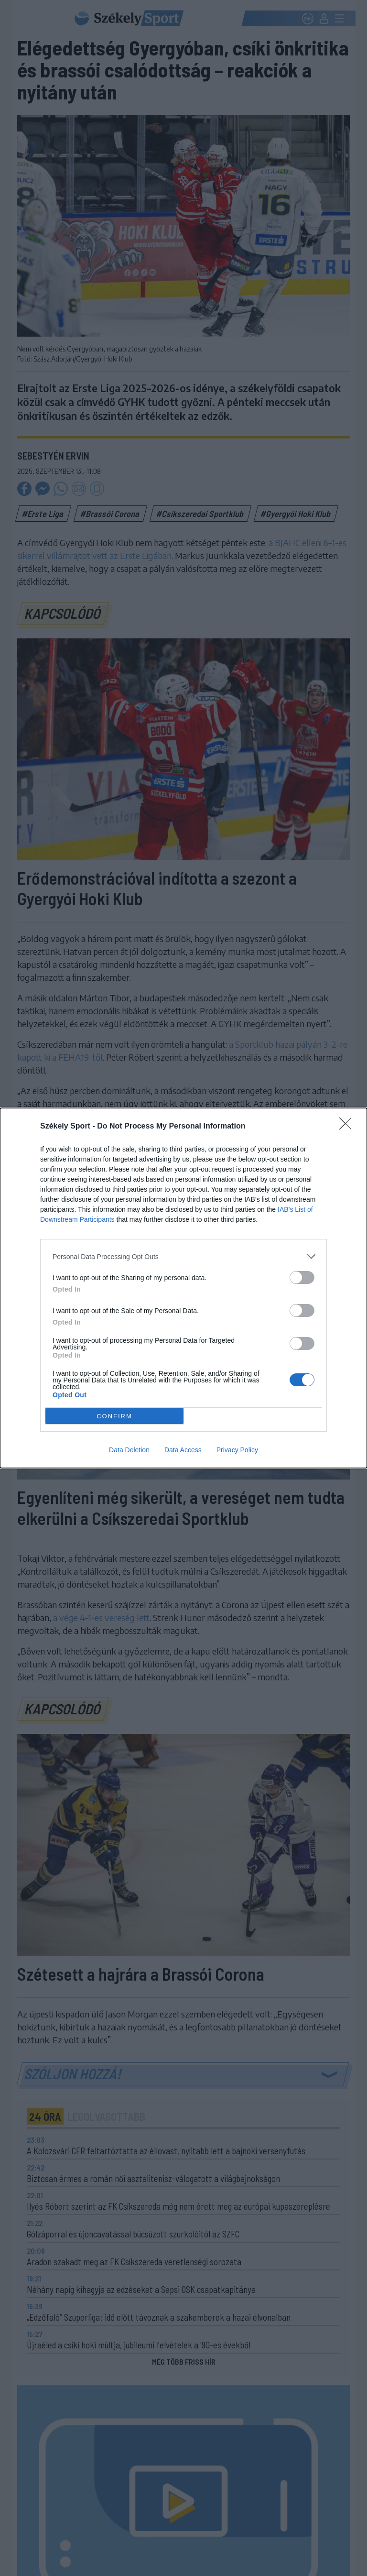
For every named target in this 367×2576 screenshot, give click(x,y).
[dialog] (183, 1288)
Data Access (183, 1450)
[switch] (302, 1277)
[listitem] (183, 1256)
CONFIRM (114, 1415)
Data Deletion (129, 1450)
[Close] (348, 1127)
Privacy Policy (237, 1450)
